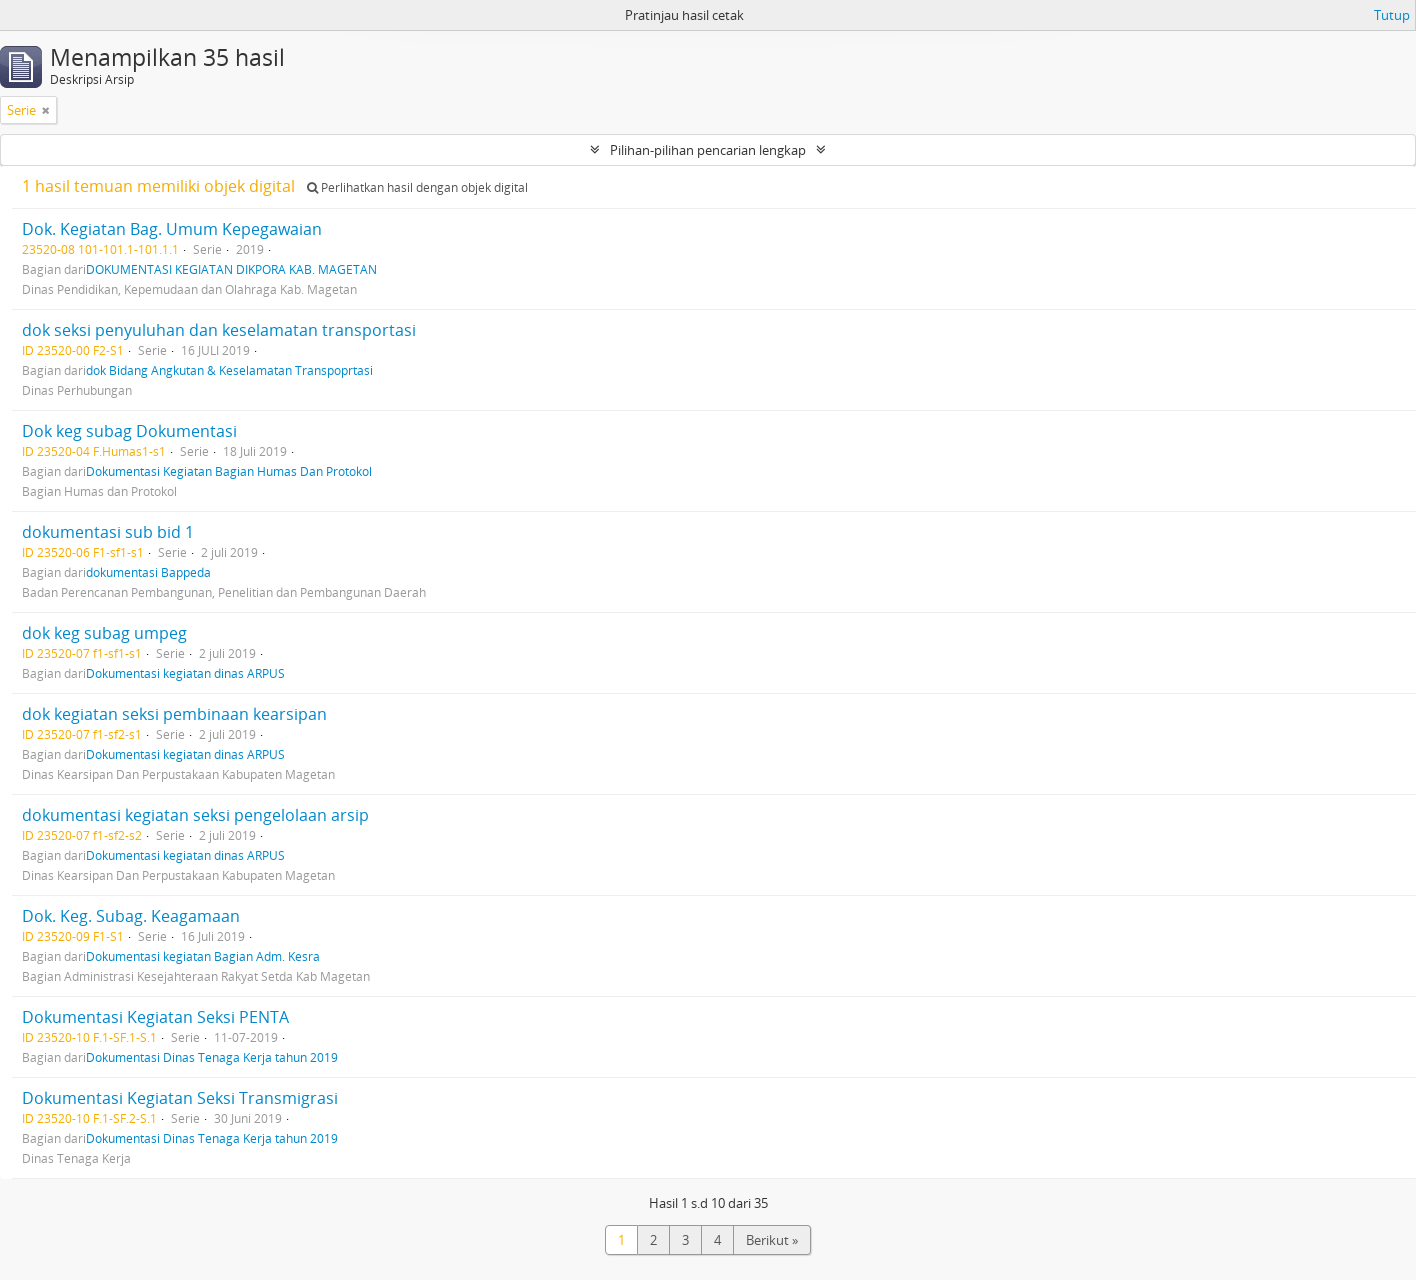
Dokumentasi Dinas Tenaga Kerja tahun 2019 (212, 1057)
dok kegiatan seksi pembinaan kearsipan (174, 714)
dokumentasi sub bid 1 (108, 532)
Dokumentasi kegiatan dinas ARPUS (185, 673)
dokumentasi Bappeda (148, 572)
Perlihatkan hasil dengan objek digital (417, 187)
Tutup (1392, 15)
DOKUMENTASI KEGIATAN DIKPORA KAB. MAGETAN (231, 269)
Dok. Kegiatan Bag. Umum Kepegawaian (172, 229)
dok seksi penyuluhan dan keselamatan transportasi (219, 330)
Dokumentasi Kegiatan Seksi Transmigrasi (180, 1098)
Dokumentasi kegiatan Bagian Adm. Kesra (203, 956)
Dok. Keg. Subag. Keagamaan (131, 916)
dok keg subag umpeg (104, 633)
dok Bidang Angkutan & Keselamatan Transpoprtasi (229, 370)
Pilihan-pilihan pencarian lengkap (708, 150)
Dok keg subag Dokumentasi (129, 431)
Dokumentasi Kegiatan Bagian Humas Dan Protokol (229, 471)
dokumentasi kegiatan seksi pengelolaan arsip (195, 815)
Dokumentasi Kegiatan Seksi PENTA (155, 1017)
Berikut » (772, 1240)
